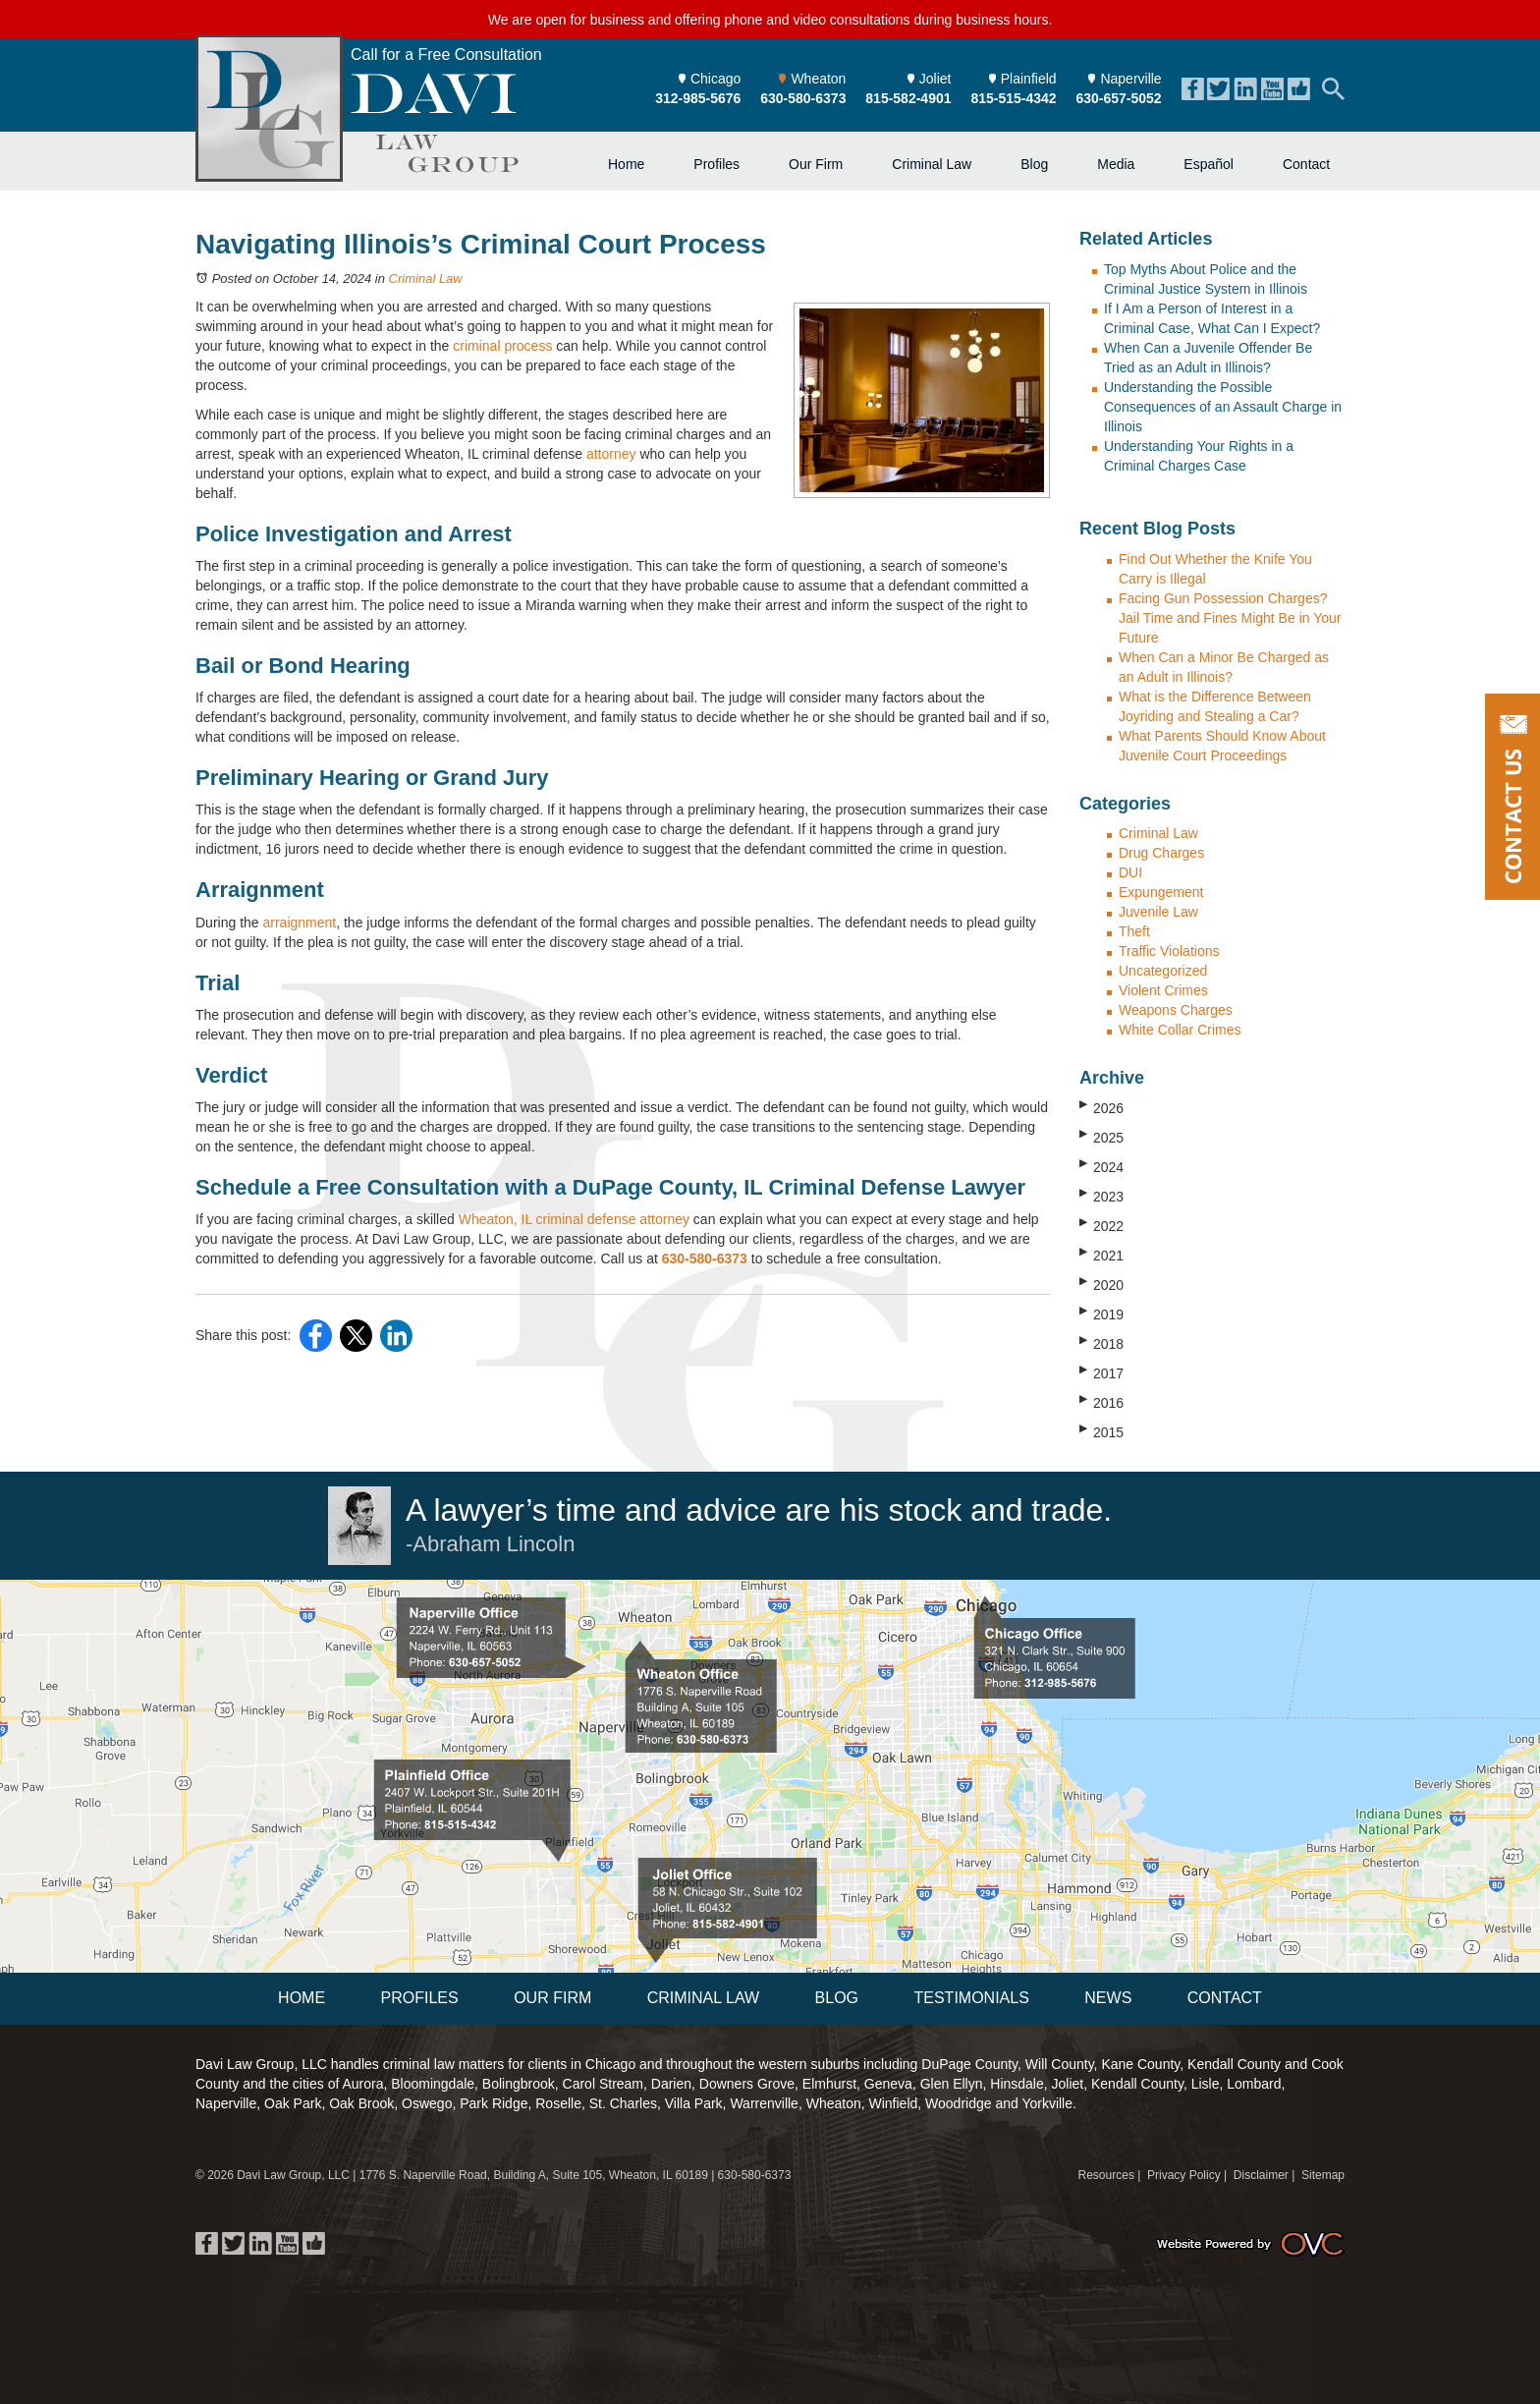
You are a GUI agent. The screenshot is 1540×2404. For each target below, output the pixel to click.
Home (626, 164)
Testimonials (970, 1997)
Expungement (1161, 892)
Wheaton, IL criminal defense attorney (574, 1219)
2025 (1101, 1137)
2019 (1101, 1313)
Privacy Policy (1184, 2175)
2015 (1101, 1431)
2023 (1101, 1195)
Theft (1134, 931)
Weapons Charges (1176, 1010)
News (1107, 1997)
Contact (1306, 164)
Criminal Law (931, 164)
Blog (1034, 164)
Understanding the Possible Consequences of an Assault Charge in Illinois (1223, 406)
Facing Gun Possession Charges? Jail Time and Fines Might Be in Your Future (1230, 617)
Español (1208, 164)
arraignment (299, 922)
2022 (1101, 1225)
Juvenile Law (1158, 912)
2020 (1101, 1284)
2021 (1101, 1254)
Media (1115, 164)
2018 (1101, 1343)
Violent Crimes (1163, 990)
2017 (1101, 1372)
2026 (1101, 1107)
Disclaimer (1261, 2175)
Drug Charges (1161, 853)
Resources (1106, 2175)
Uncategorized (1163, 970)
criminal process (502, 346)
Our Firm (816, 164)
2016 (1101, 1402)
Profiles (716, 164)
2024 (1101, 1166)
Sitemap (1323, 2175)
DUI (1130, 872)
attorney (611, 454)
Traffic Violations (1169, 951)
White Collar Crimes (1179, 1029)
